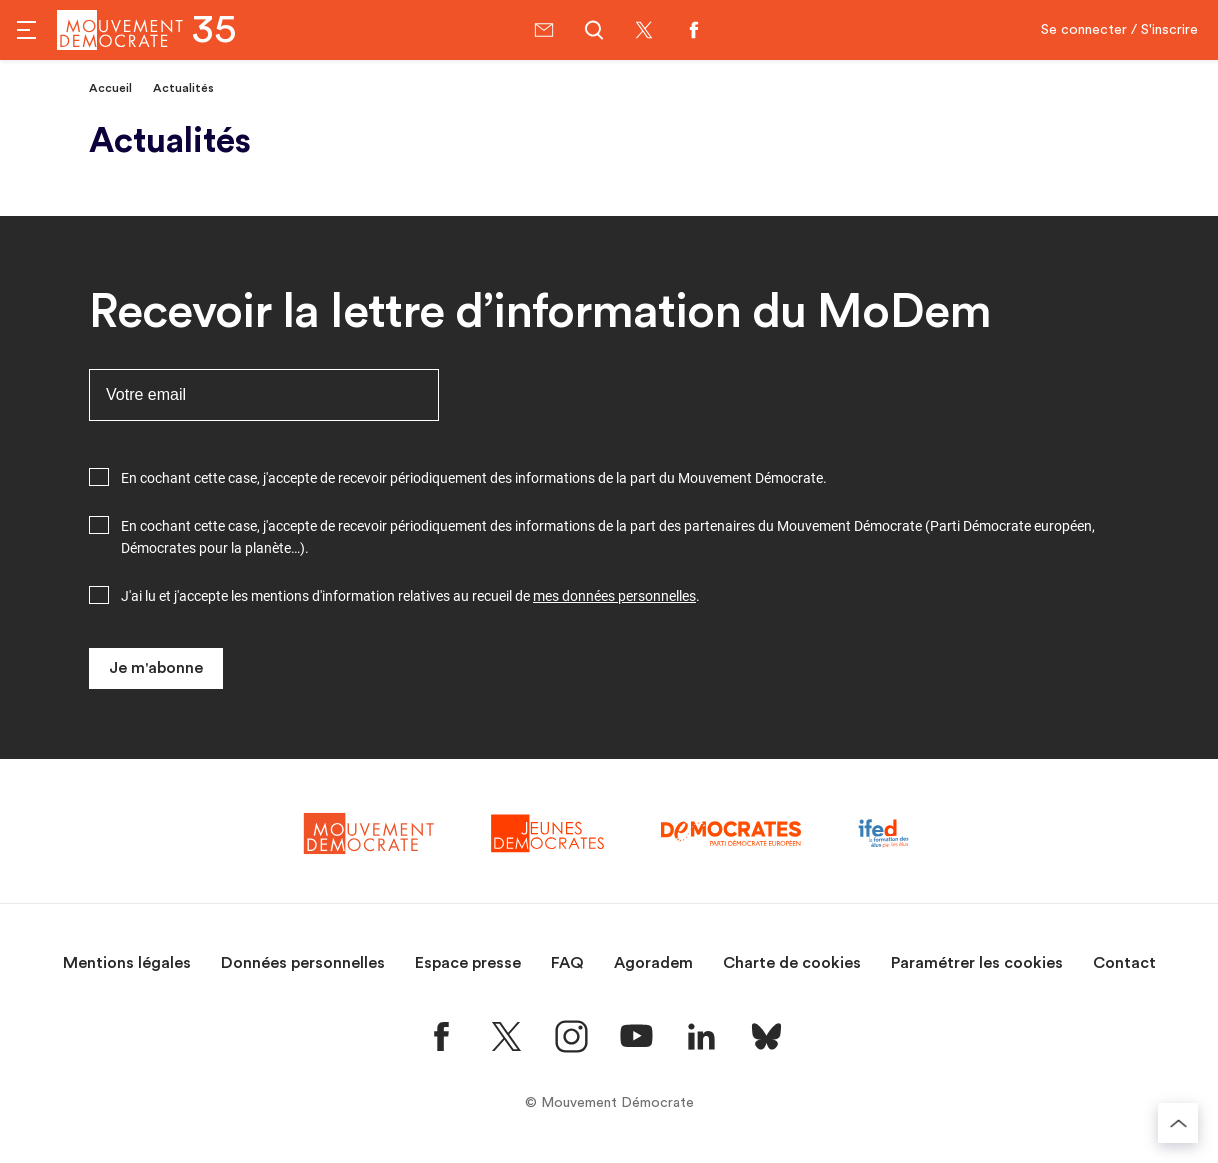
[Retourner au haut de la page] (1178, 1123)
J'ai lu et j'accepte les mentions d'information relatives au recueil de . (410, 596)
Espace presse (468, 963)
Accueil (110, 88)
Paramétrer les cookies (977, 963)
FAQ (567, 963)
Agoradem (653, 963)
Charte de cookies (792, 963)
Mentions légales (127, 963)
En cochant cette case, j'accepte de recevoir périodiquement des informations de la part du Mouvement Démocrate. (474, 478)
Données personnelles (303, 963)
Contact (1124, 963)
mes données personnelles (614, 596)
